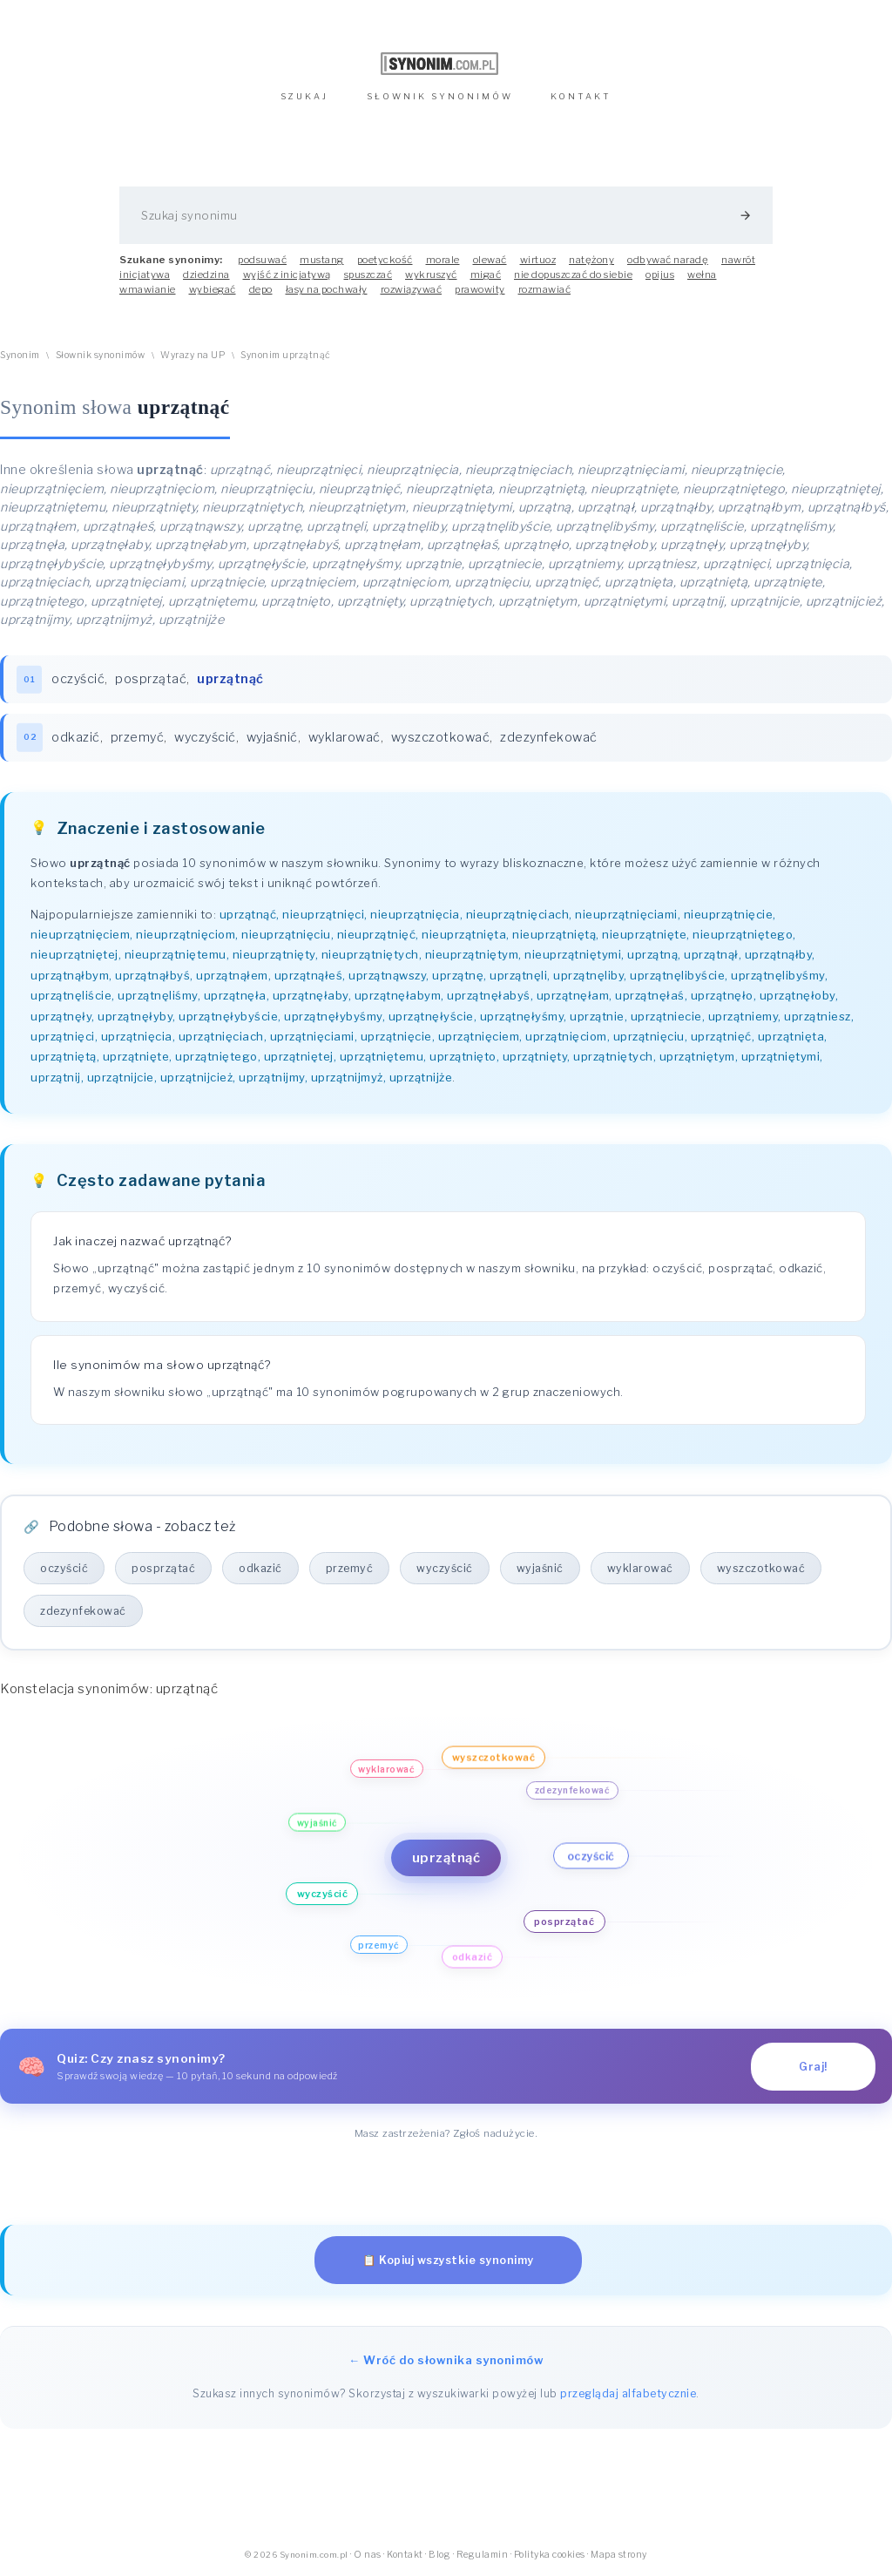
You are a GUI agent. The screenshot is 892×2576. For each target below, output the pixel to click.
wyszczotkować (440, 737)
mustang (322, 260)
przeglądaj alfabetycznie (628, 2393)
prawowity (480, 289)
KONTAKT (581, 96)
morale (443, 260)
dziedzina (206, 274)
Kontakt (405, 2554)
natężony (591, 260)
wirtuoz (538, 260)
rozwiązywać (412, 289)
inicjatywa (144, 274)
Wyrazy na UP (192, 355)
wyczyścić (205, 737)
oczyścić (78, 679)
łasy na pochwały (327, 289)
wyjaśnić (272, 737)
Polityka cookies (549, 2554)
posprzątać (150, 679)
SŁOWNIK (440, 96)
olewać (490, 260)
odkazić (75, 737)
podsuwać (262, 260)
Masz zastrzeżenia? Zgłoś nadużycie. (446, 2133)
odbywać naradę (667, 260)
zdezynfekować (549, 737)
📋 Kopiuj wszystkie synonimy (448, 2260)
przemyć (138, 737)
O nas (368, 2554)
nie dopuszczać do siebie (573, 274)
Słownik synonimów (100, 355)
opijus (659, 274)
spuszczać (368, 274)
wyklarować (344, 737)
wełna (702, 274)
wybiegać (212, 289)
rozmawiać (544, 289)
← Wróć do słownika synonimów (446, 2360)
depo (261, 289)
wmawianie (147, 289)
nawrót (738, 260)
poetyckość (385, 260)
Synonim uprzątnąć (285, 355)
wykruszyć (431, 274)
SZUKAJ (304, 96)
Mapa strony (619, 2554)
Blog (439, 2554)
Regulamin (482, 2554)
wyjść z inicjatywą (287, 274)
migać (486, 274)
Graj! (813, 2066)
